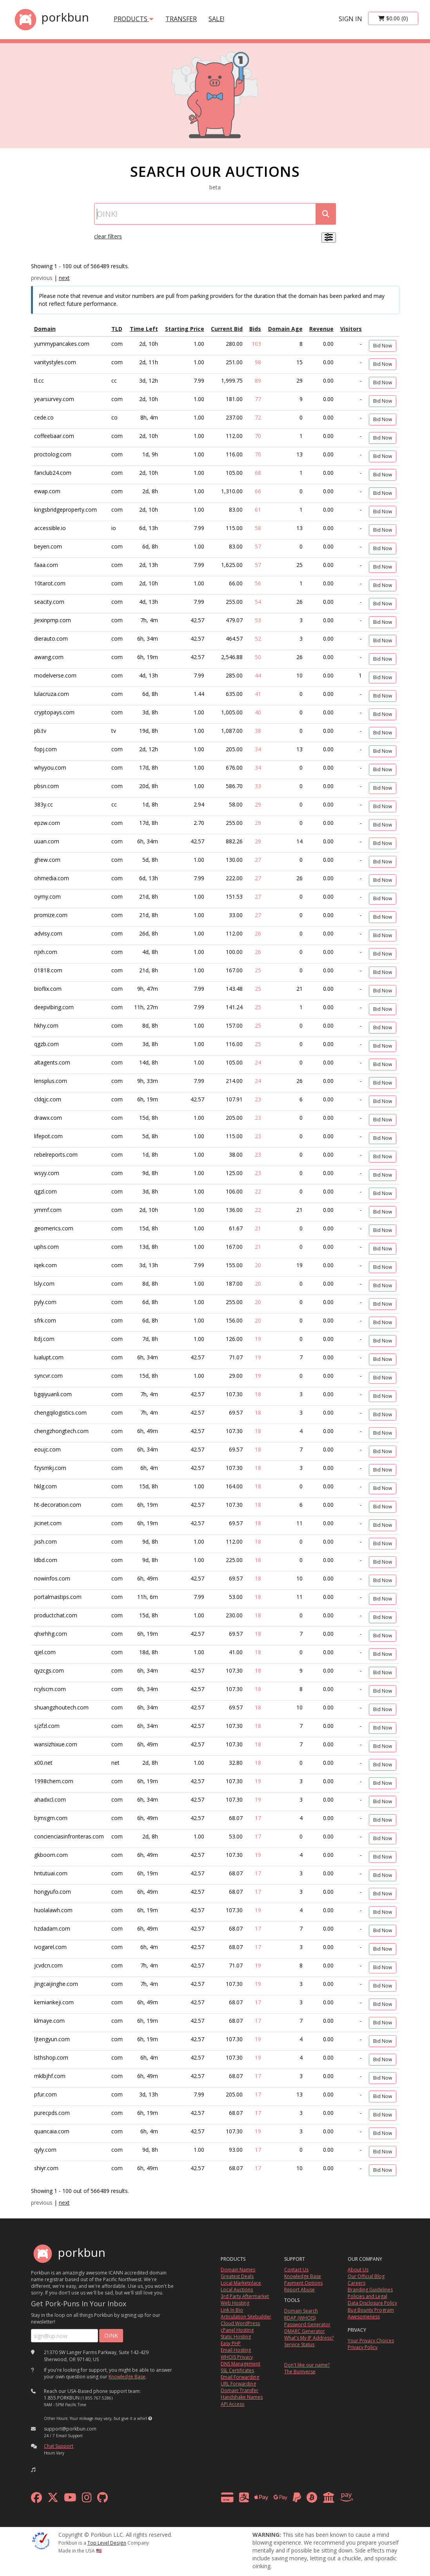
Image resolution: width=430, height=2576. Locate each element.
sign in (350, 19)
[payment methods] (289, 2499)
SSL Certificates (237, 2370)
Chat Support (58, 2446)
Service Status (299, 2344)
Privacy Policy (362, 2347)
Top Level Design (106, 2543)
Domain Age (285, 328)
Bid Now (382, 345)
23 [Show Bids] (258, 1099)
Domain (45, 328)
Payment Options (303, 2283)
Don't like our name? (307, 2365)
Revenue (321, 328)
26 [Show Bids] (258, 933)
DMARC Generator (304, 2331)
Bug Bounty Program (371, 2310)
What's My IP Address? (309, 2337)
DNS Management (240, 2363)
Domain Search (301, 2310)
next (64, 278)
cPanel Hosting (237, 2330)
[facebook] (36, 2499)
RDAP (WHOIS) (300, 2317)
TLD (116, 328)
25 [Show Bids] (258, 970)
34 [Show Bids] (258, 749)
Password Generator (307, 2324)
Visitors (351, 328)
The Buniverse (300, 2371)
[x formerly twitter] (52, 2499)
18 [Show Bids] (258, 1394)
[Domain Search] (205, 214)
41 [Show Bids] (258, 694)
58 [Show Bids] (258, 528)
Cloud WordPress (240, 2323)
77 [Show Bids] (258, 399)
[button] (150, 2418)
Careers (356, 2283)
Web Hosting (235, 2303)
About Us (358, 2269)
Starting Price (184, 328)
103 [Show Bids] (256, 343)
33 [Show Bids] (258, 786)
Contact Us (296, 2269)
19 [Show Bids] (258, 1338)
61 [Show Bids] (258, 509)
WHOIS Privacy (237, 2357)
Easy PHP (231, 2343)
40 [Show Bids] (258, 712)
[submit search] (326, 214)
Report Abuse (299, 2289)
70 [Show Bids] (258, 436)
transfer (181, 19)
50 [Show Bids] (258, 657)
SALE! (216, 19)
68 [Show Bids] (258, 472)
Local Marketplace (241, 2283)
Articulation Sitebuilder (246, 2316)
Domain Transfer (239, 2390)
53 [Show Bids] (258, 620)
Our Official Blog (366, 2276)
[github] (102, 2499)
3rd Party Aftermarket (245, 2296)
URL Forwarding (238, 2383)
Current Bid (227, 328)
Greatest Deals (237, 2276)
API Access (232, 2404)
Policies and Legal (367, 2296)
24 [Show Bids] (258, 1062)
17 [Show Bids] (258, 1818)
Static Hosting (236, 2336)
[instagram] (87, 2499)
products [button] (134, 19)
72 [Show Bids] (258, 417)
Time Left (144, 328)
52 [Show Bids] (258, 638)
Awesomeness (364, 2316)
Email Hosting (236, 2350)
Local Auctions (237, 2289)
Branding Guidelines (370, 2289)
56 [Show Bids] (258, 583)
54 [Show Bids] (258, 601)
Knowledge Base (127, 2376)
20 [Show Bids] (258, 1265)
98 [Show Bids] (258, 362)
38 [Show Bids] (258, 730)
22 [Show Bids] (258, 1191)
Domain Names (238, 2269)
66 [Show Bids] (258, 491)
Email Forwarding (240, 2377)
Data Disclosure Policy (372, 2303)
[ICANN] (41, 2539)
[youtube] (70, 2499)
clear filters (108, 236)
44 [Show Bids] (258, 675)
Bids (255, 328)
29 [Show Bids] (258, 804)
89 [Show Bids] (258, 380)
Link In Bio (232, 2310)
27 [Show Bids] (258, 859)
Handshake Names (242, 2397)
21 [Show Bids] (258, 1228)
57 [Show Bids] (258, 546)
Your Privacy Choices (371, 2340)
